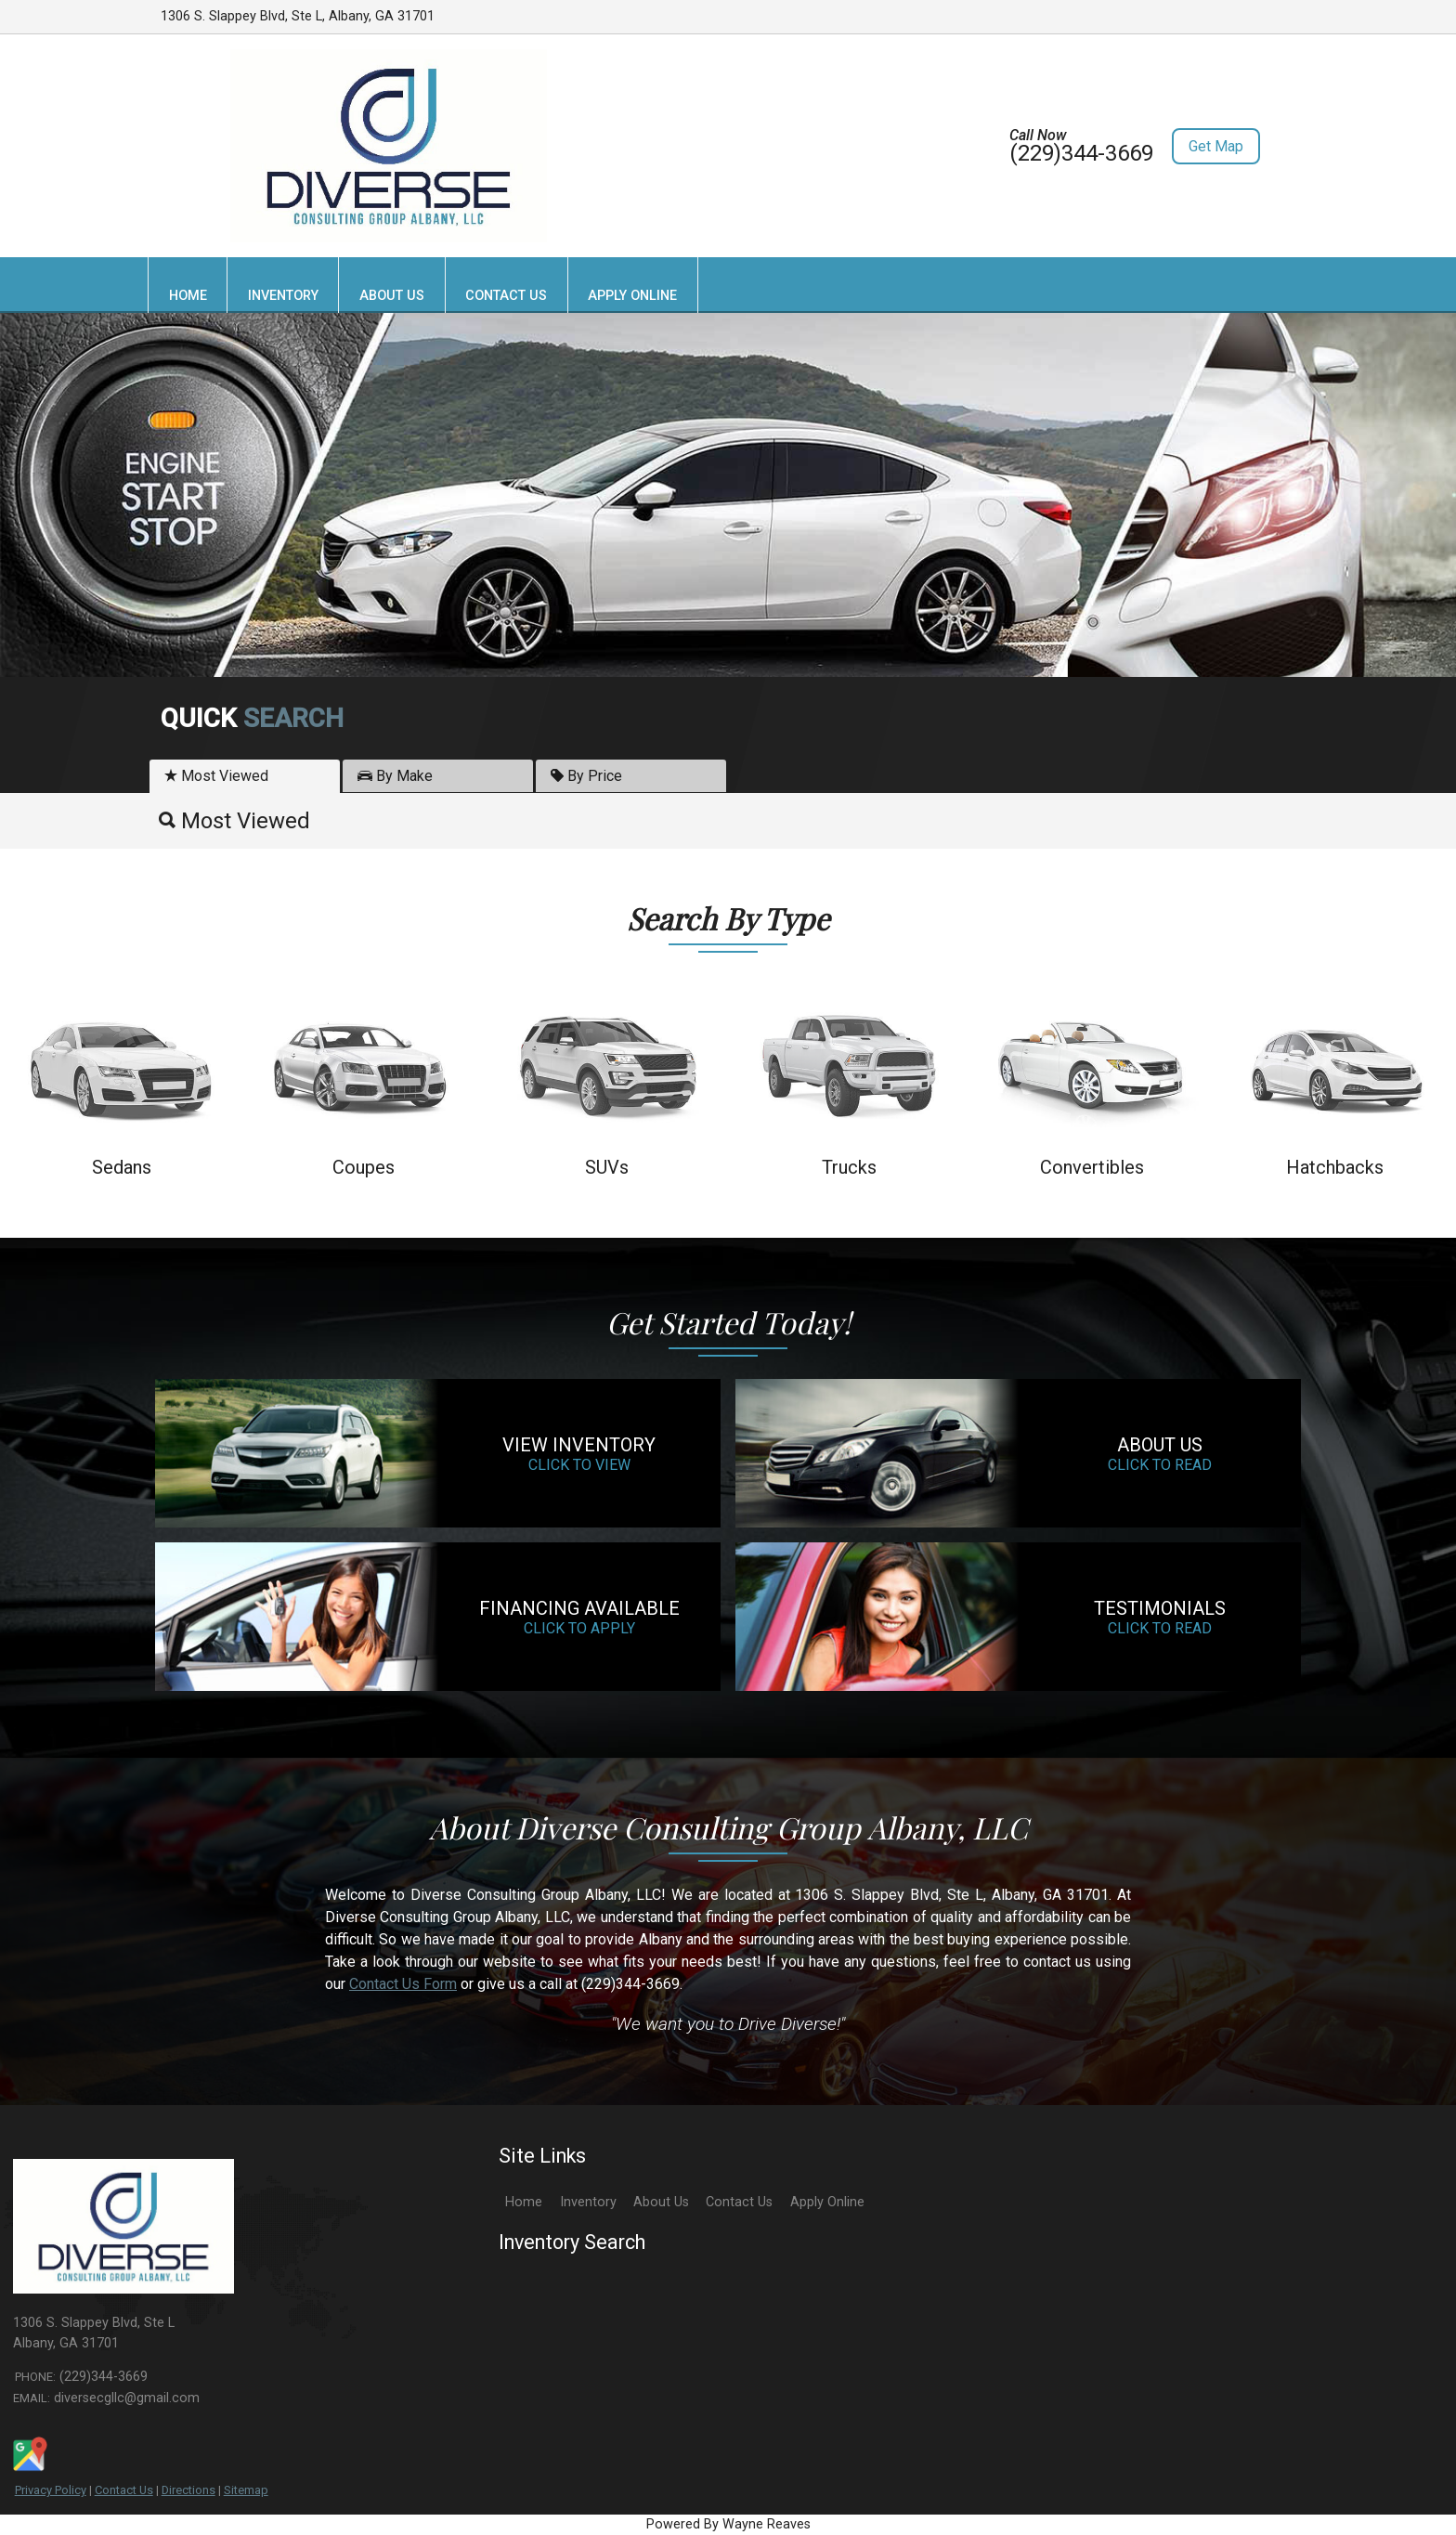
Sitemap (246, 2490)
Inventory (588, 2202)
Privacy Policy (50, 2490)
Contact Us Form (403, 1984)
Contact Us (124, 2490)
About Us (661, 2202)
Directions (188, 2490)
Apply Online (827, 2202)
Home (523, 2202)
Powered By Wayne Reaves (728, 2524)
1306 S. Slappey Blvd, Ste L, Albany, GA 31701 (298, 16)
